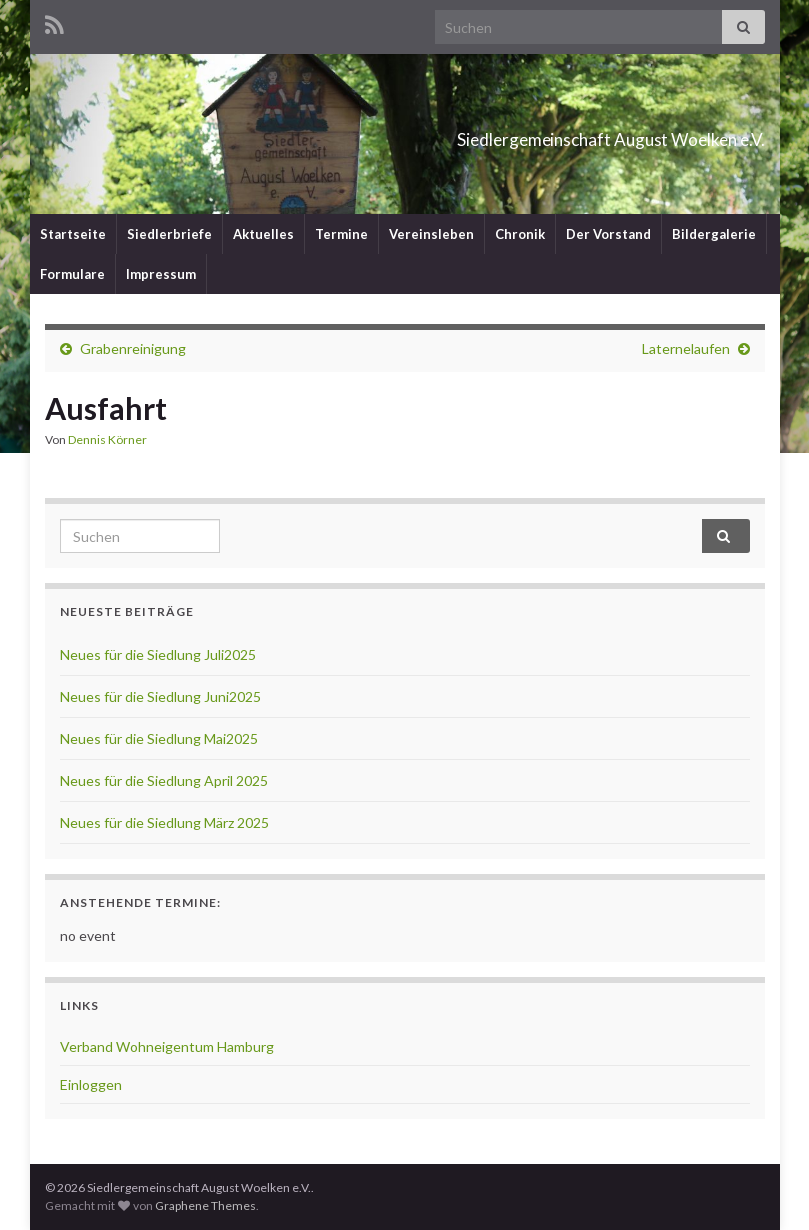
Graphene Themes (205, 1205)
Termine (341, 234)
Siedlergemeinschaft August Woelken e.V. (501, 133)
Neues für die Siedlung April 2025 (164, 780)
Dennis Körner (107, 439)
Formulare (72, 274)
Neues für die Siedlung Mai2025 (159, 738)
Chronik (520, 234)
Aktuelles (263, 234)
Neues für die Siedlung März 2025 (164, 822)
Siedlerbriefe (169, 234)
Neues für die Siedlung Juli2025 (158, 654)
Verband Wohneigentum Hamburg (167, 1046)
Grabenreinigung (133, 348)
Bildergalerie (714, 234)
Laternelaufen (686, 348)
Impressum (161, 274)
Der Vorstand (608, 234)
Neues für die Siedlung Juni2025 (160, 696)
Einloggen (91, 1084)
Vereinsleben (431, 234)
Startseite (73, 234)
